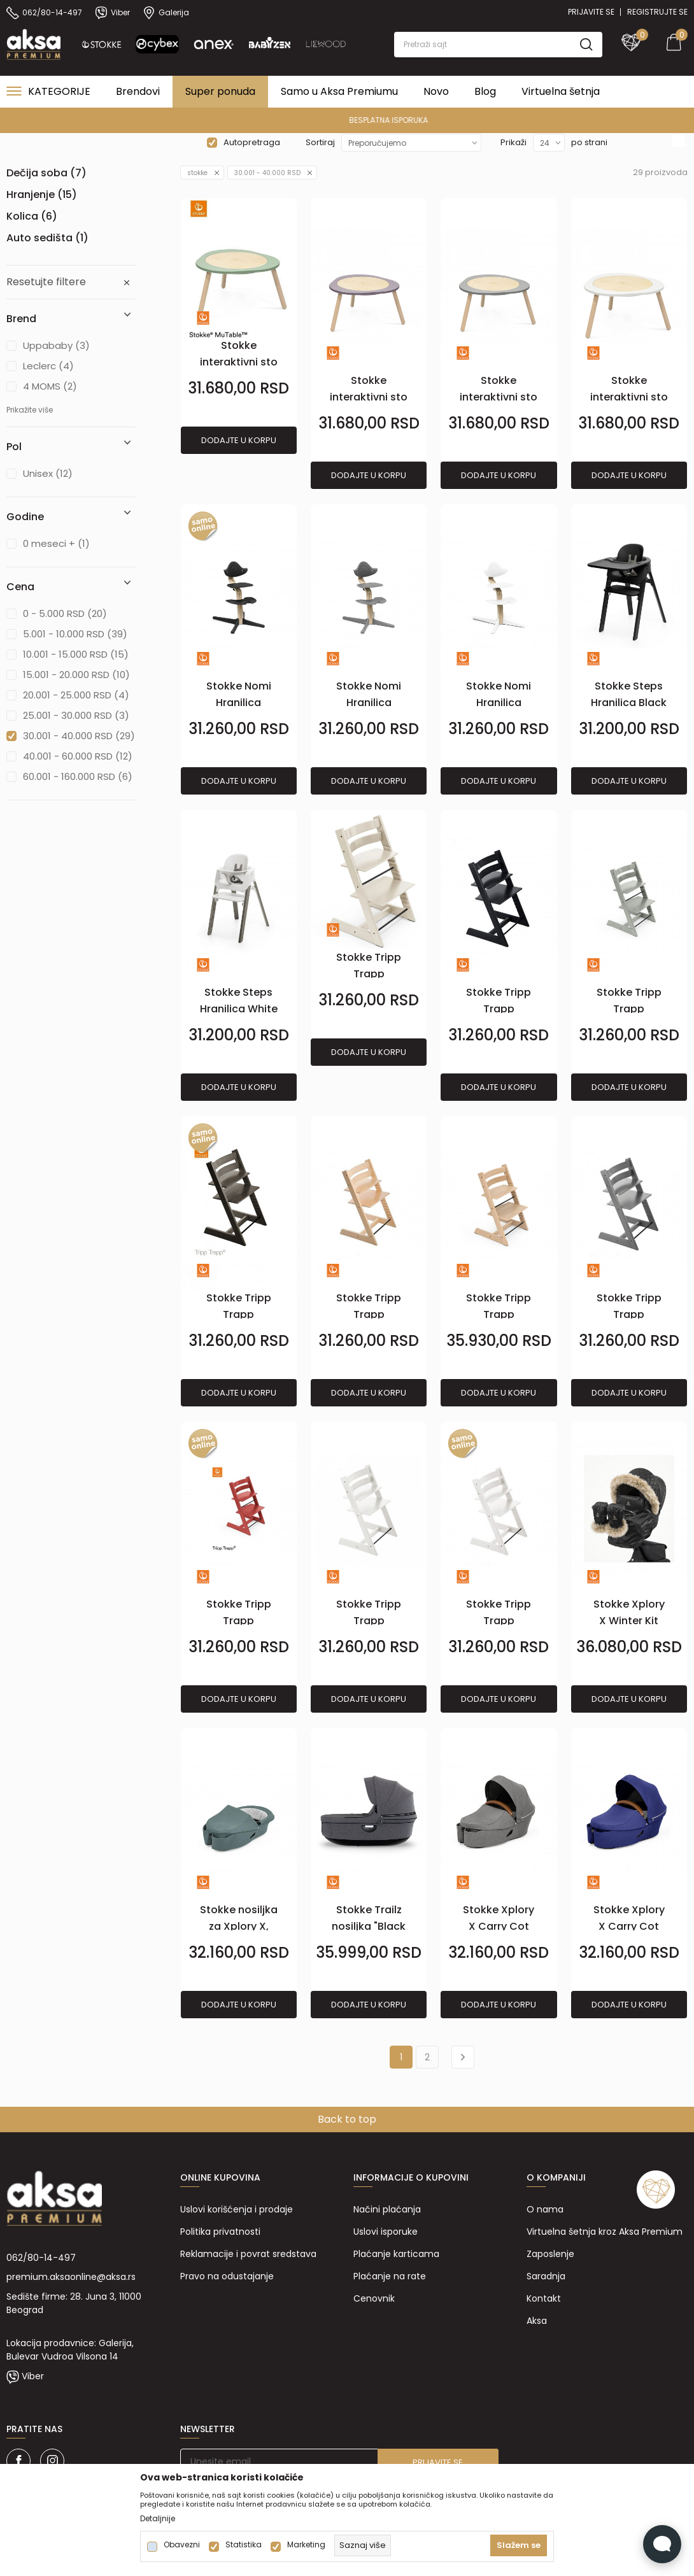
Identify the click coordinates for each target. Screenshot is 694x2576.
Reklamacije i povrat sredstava (248, 2253)
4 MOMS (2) (50, 386)
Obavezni (182, 2545)
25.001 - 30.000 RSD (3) (76, 715)
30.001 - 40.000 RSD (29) (79, 735)
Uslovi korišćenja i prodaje (236, 2209)
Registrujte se (657, 11)
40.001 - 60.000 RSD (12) (77, 756)
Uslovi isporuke (385, 2231)
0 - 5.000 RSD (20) (65, 613)
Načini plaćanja (387, 2209)
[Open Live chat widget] (662, 2544)
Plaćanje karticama (396, 2253)
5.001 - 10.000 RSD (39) (75, 633)
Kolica (31, 216)
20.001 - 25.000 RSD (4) (76, 695)
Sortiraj (320, 142)
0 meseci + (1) (56, 543)
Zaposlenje (550, 2253)
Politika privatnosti (220, 2231)
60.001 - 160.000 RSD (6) (77, 776)
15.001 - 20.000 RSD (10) (76, 674)
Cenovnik (374, 2298)
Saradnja (546, 2276)
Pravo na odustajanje (227, 2276)
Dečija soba (46, 173)
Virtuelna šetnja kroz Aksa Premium (605, 2231)
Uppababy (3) (56, 345)
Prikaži (513, 142)
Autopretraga (251, 142)
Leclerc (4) (48, 365)
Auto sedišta (47, 237)
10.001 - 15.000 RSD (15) (76, 654)
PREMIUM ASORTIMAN (346, 120)
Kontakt (544, 2298)
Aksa (537, 2320)
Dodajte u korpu (238, 440)
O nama (545, 2209)
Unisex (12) (48, 473)
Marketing (306, 2545)
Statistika (243, 2545)
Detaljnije (157, 2519)
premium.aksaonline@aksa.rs (71, 2276)
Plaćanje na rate (389, 2276)
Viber (33, 2376)
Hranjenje (41, 194)
